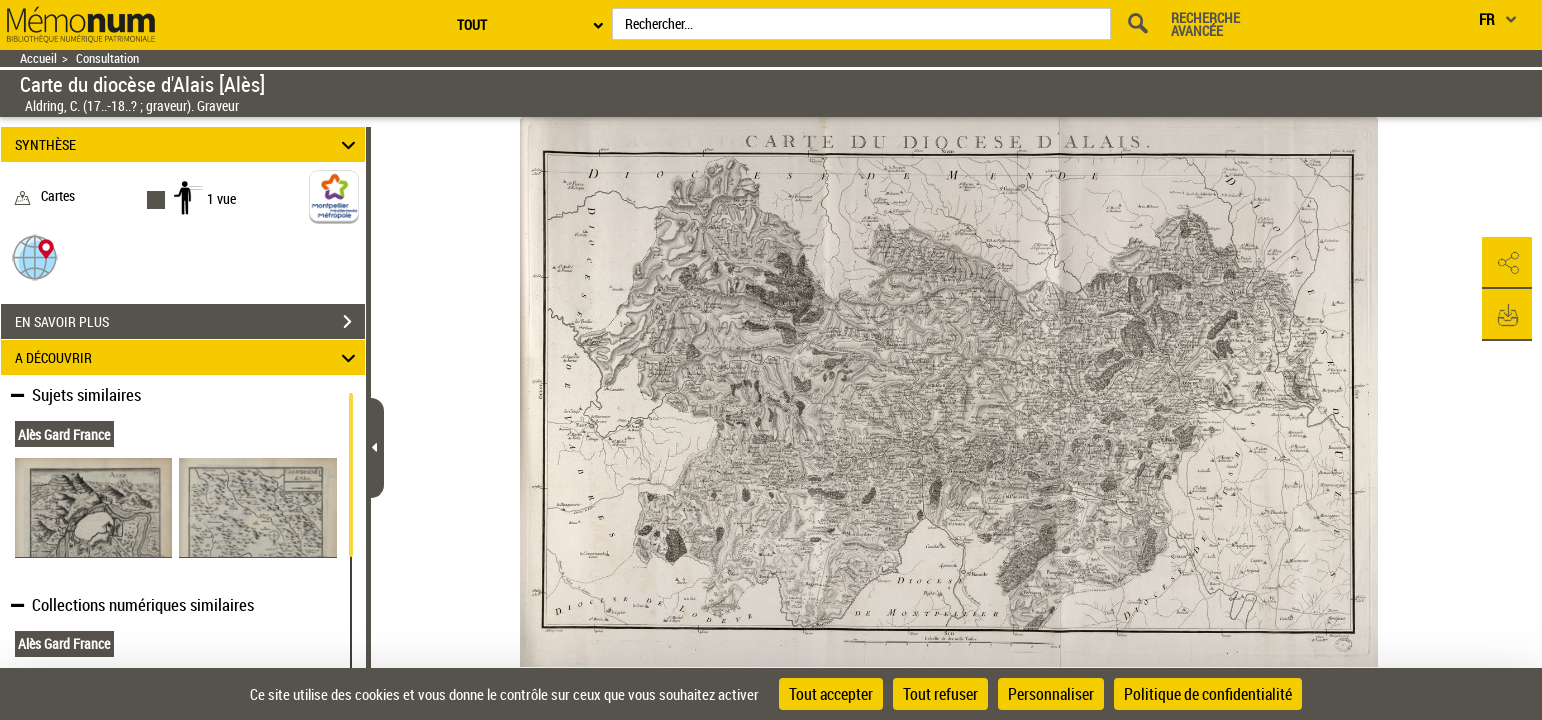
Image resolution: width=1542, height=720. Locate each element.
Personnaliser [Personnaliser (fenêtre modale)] (1051, 694)
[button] (35, 256)
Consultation (107, 58)
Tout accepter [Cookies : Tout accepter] (831, 694)
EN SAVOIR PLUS (190, 322)
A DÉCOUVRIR (188, 357)
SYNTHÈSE (188, 144)
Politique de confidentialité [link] (1208, 694)
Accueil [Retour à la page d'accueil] (38, 58)
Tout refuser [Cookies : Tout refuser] (940, 694)
